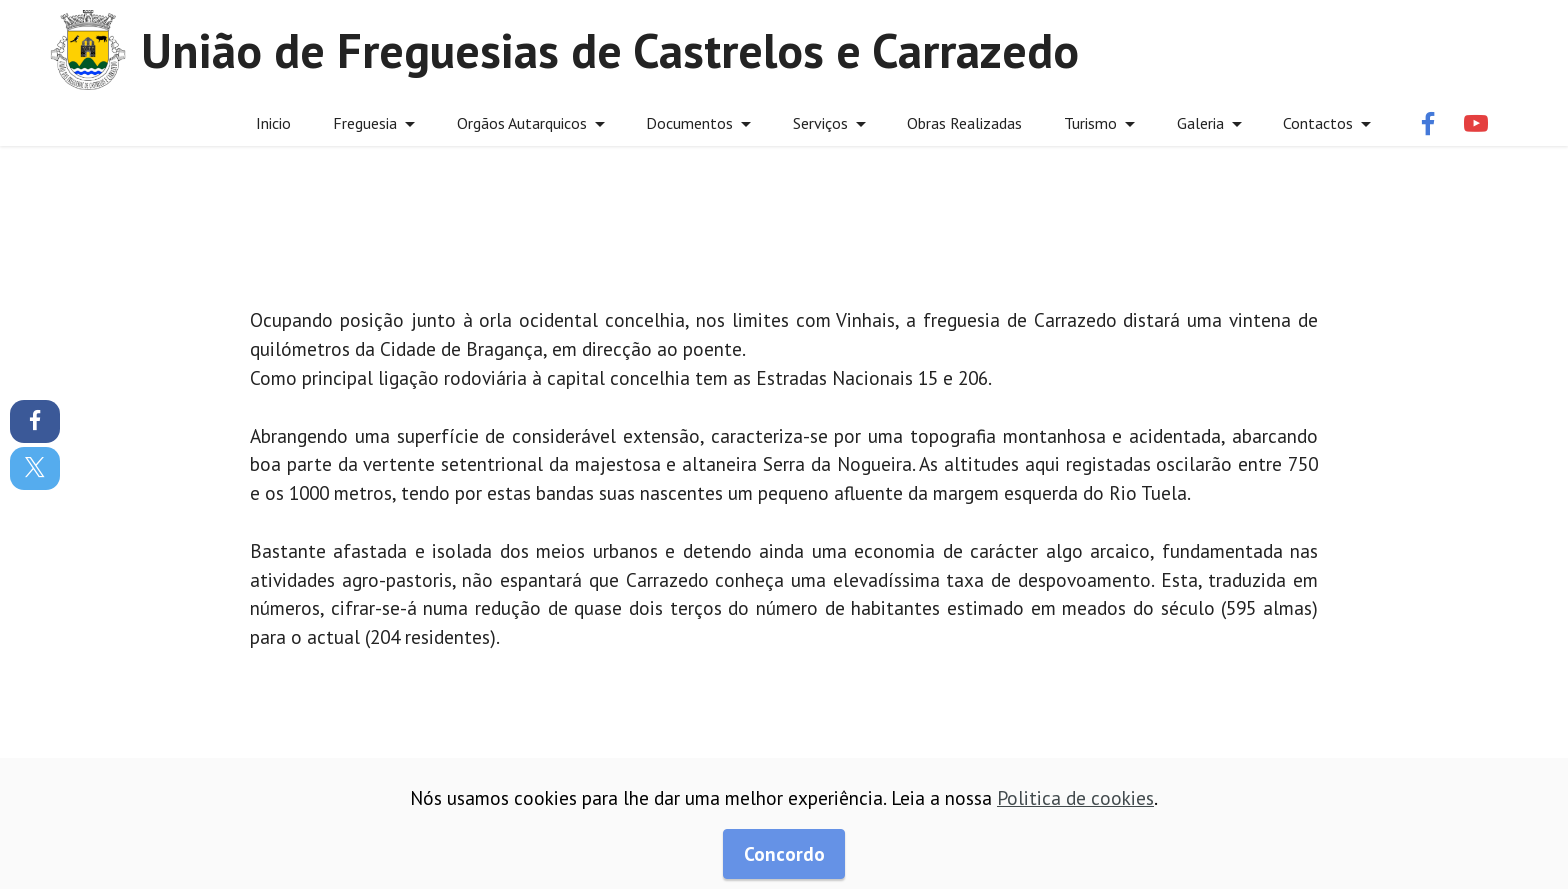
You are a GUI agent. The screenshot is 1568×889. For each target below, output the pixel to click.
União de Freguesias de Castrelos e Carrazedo (610, 50)
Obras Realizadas (964, 123)
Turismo (1090, 123)
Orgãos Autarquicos (522, 123)
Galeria (1200, 123)
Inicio (273, 123)
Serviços (820, 123)
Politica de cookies (1075, 797)
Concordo (784, 853)
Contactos (1318, 123)
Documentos (689, 123)
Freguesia (365, 123)
